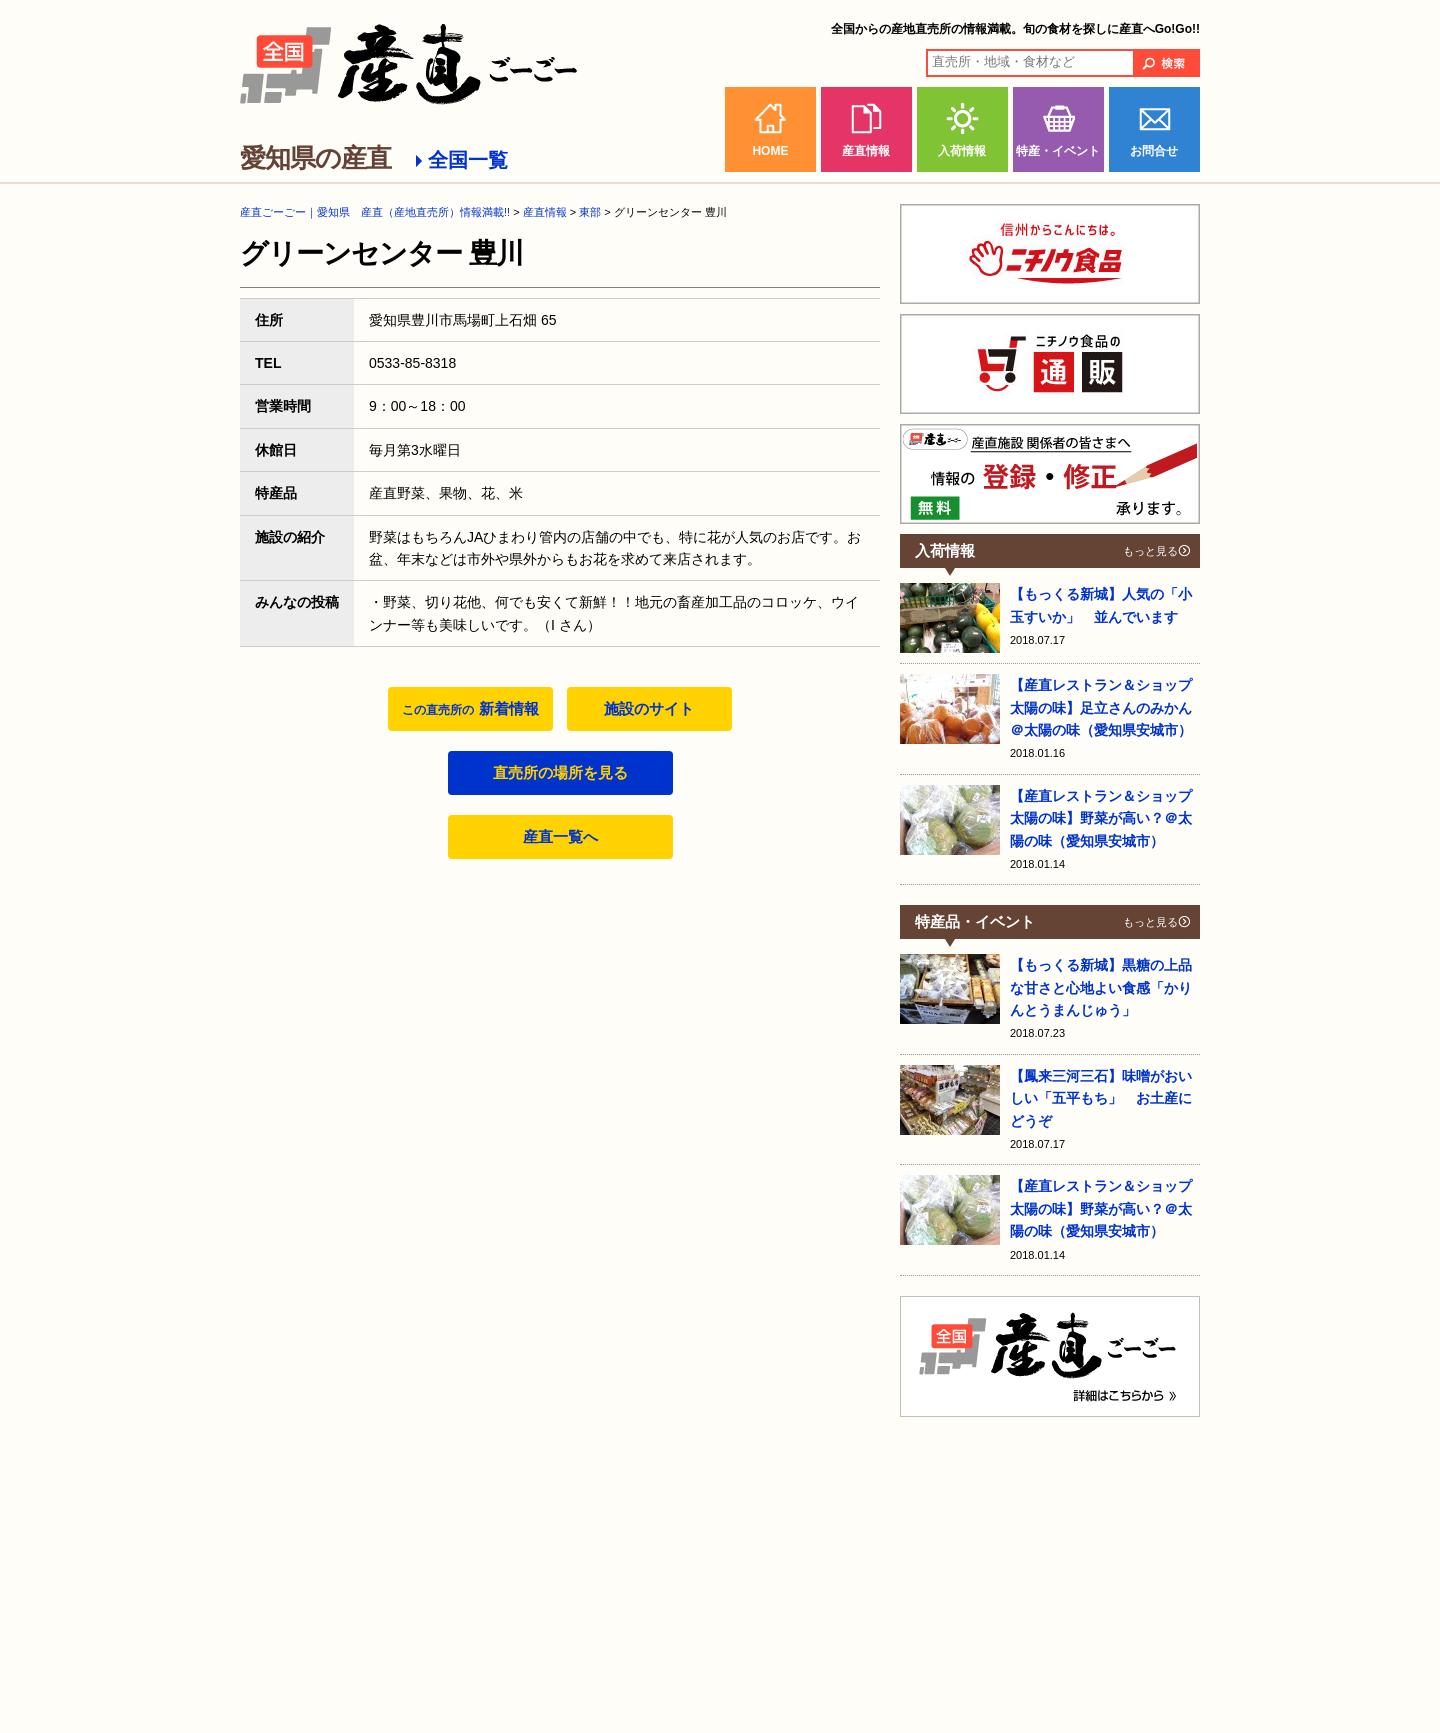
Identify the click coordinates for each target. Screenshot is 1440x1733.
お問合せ (1154, 151)
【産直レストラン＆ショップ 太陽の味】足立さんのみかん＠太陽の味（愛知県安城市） (1101, 707)
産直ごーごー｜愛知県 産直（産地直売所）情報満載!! (375, 212)
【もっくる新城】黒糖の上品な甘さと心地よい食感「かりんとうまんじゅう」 (1101, 987)
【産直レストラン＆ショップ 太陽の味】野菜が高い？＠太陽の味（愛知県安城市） (1101, 818)
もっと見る (1150, 551)
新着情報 (470, 708)
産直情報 (866, 151)
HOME (770, 151)
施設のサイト (649, 708)
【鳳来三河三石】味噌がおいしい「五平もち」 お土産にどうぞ (1101, 1098)
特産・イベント (1058, 151)
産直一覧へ (560, 836)
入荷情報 (962, 151)
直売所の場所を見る (560, 772)
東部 (590, 212)
